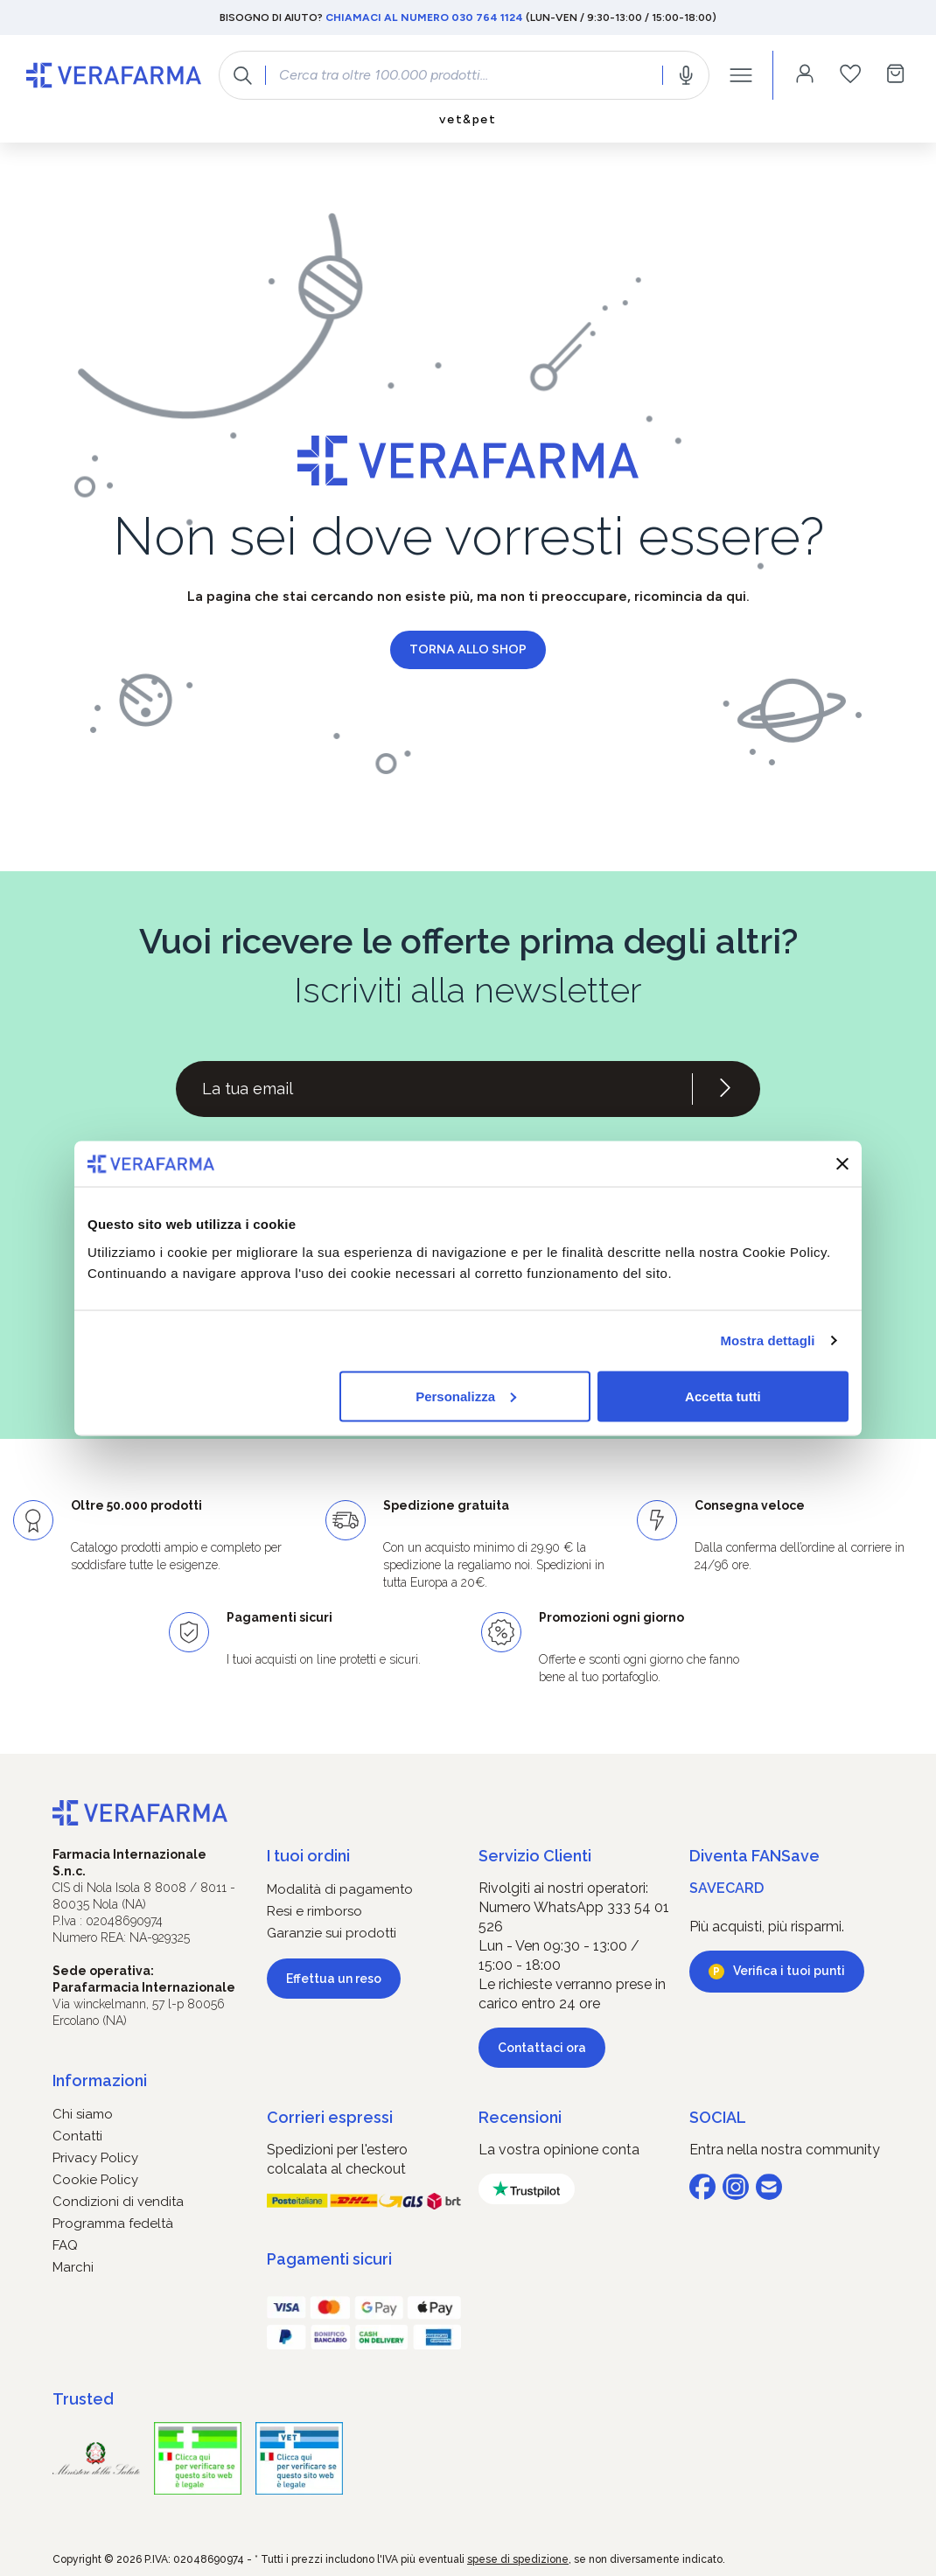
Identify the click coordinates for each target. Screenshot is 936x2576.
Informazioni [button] (99, 2080)
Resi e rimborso (314, 1911)
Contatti (77, 2136)
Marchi (73, 2267)
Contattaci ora (542, 2048)
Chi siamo (82, 2114)
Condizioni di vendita (118, 2201)
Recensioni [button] (520, 2117)
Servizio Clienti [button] (534, 1855)
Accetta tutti (723, 1395)
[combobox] (464, 75)
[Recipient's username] (434, 1089)
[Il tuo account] (805, 75)
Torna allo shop (468, 649)
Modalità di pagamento (340, 1889)
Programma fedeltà (112, 2223)
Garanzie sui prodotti (331, 1933)
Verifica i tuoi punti (789, 1971)
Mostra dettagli (767, 1340)
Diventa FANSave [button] (754, 1855)
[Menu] (741, 75)
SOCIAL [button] (717, 2117)
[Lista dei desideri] (850, 75)
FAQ (65, 2245)
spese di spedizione (518, 2559)
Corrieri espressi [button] (330, 2117)
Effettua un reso (333, 1979)
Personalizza (466, 1395)
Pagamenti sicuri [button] (329, 2259)
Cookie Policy (95, 2180)
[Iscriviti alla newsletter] (725, 1089)
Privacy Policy (95, 2158)
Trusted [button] (83, 2399)
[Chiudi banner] (842, 1163)
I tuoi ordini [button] (308, 1855)
